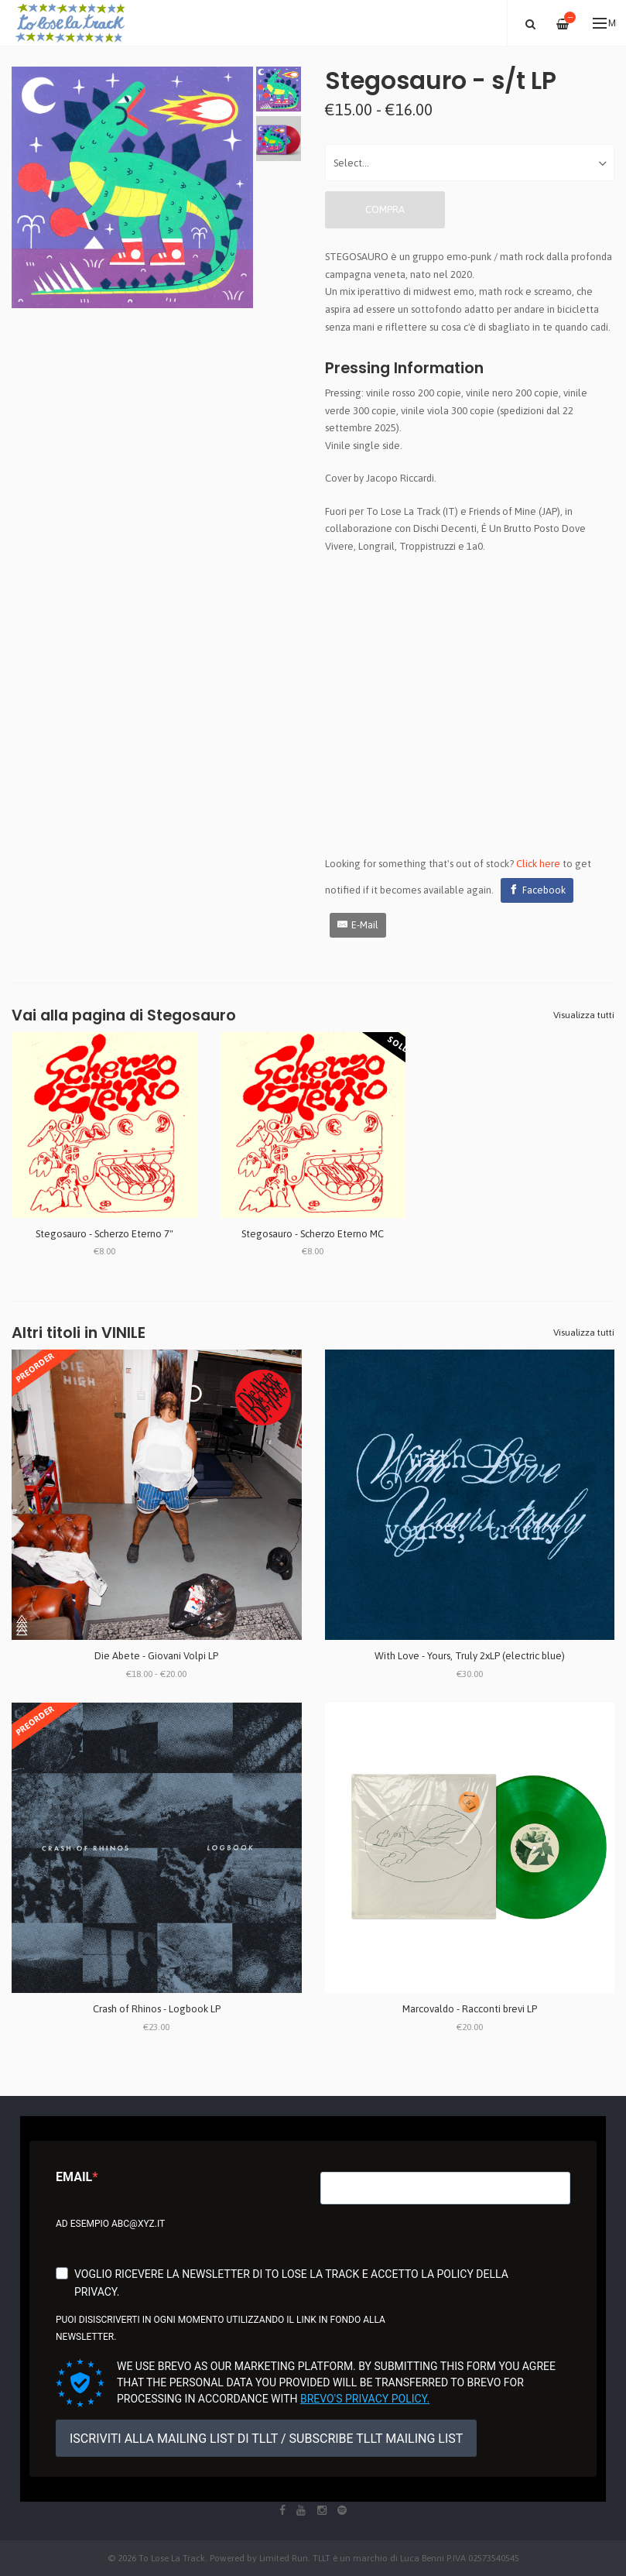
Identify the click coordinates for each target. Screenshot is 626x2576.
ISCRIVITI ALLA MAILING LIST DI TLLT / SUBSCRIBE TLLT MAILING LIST (266, 2438)
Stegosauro (191, 1015)
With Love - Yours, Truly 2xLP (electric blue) (470, 1656)
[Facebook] (537, 890)
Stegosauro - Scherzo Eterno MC (312, 1234)
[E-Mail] (358, 925)
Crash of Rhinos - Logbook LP (157, 2009)
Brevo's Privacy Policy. (364, 2398)
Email (74, 2177)
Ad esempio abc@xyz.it (110, 2223)
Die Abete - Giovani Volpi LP (156, 1656)
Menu (605, 23)
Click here (538, 864)
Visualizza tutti (583, 1015)
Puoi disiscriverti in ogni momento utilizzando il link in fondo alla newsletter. (220, 2328)
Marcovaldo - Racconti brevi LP (469, 2009)
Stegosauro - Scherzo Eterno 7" (104, 1234)
